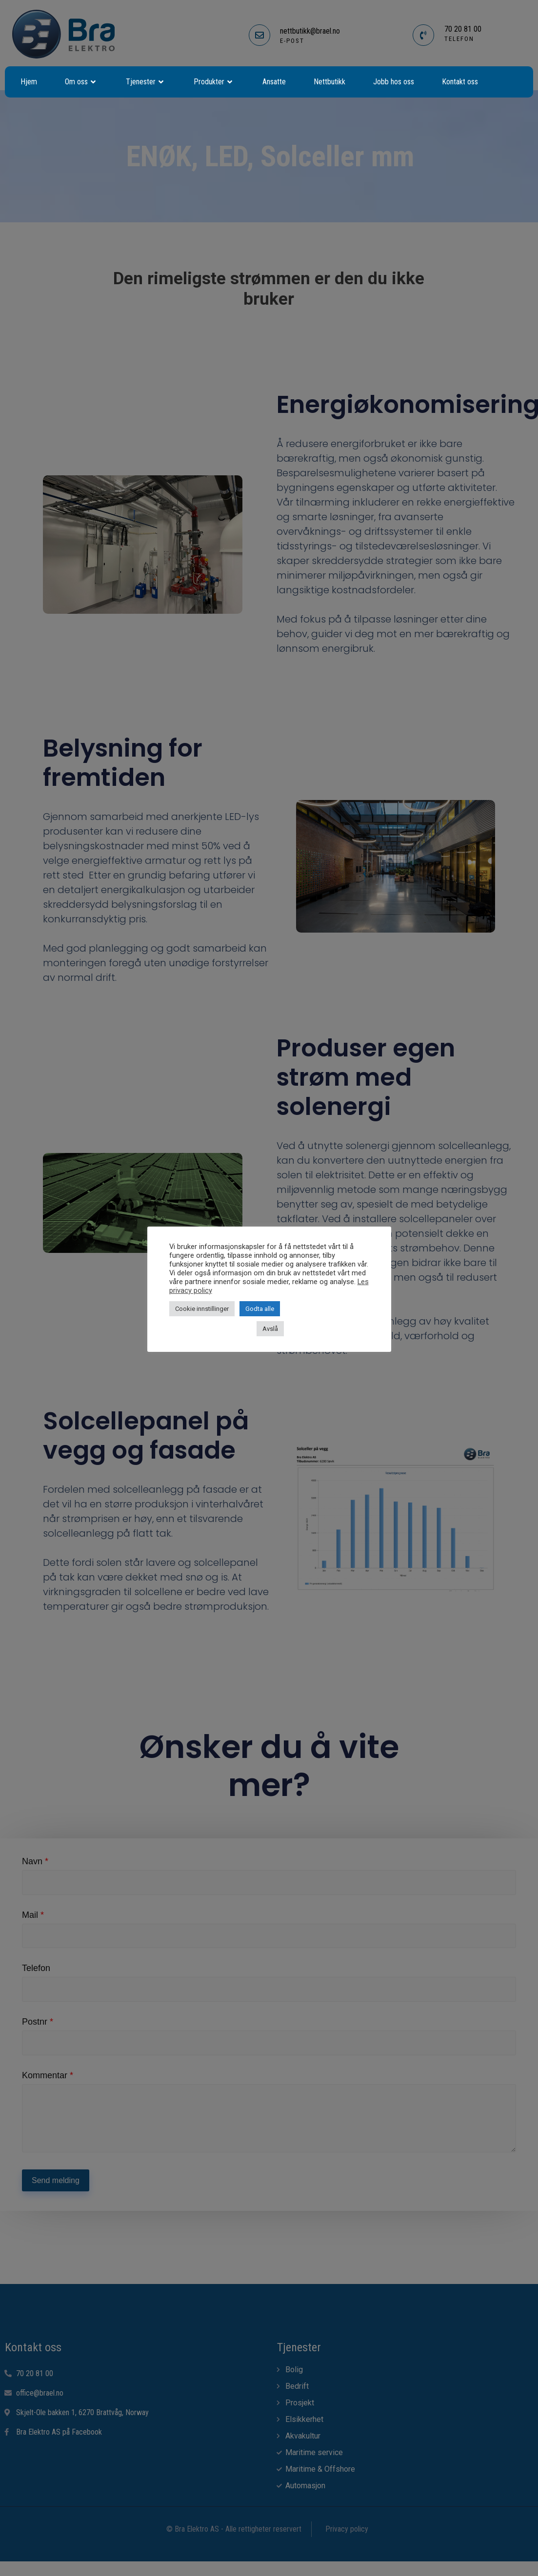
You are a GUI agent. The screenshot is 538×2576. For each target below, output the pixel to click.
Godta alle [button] (259, 1308)
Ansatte (274, 81)
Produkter (214, 82)
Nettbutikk (329, 81)
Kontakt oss (460, 81)
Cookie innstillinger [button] (202, 1308)
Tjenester (146, 82)
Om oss (81, 82)
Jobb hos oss (393, 81)
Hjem (28, 81)
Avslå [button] (270, 1328)
